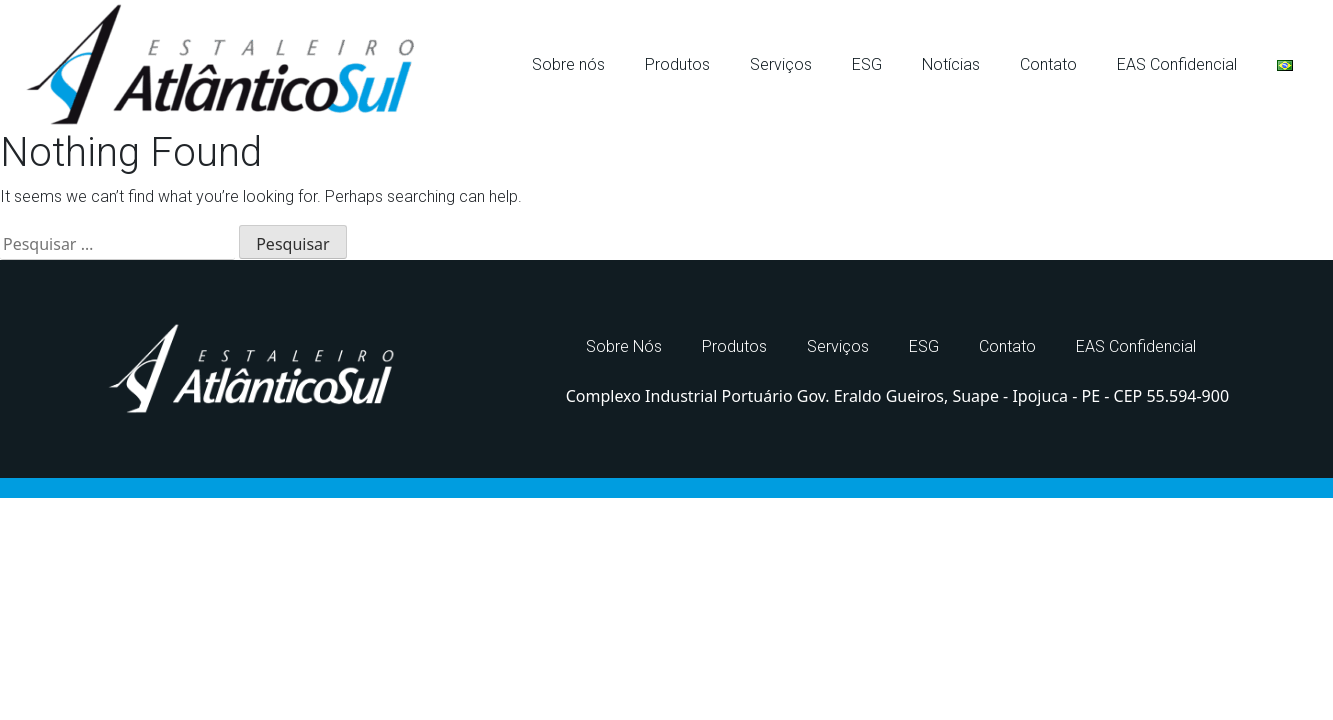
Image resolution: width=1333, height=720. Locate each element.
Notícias (951, 64)
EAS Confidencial (1177, 64)
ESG (867, 64)
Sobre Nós (624, 346)
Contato (1048, 64)
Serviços (781, 64)
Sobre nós (568, 64)
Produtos (677, 64)
